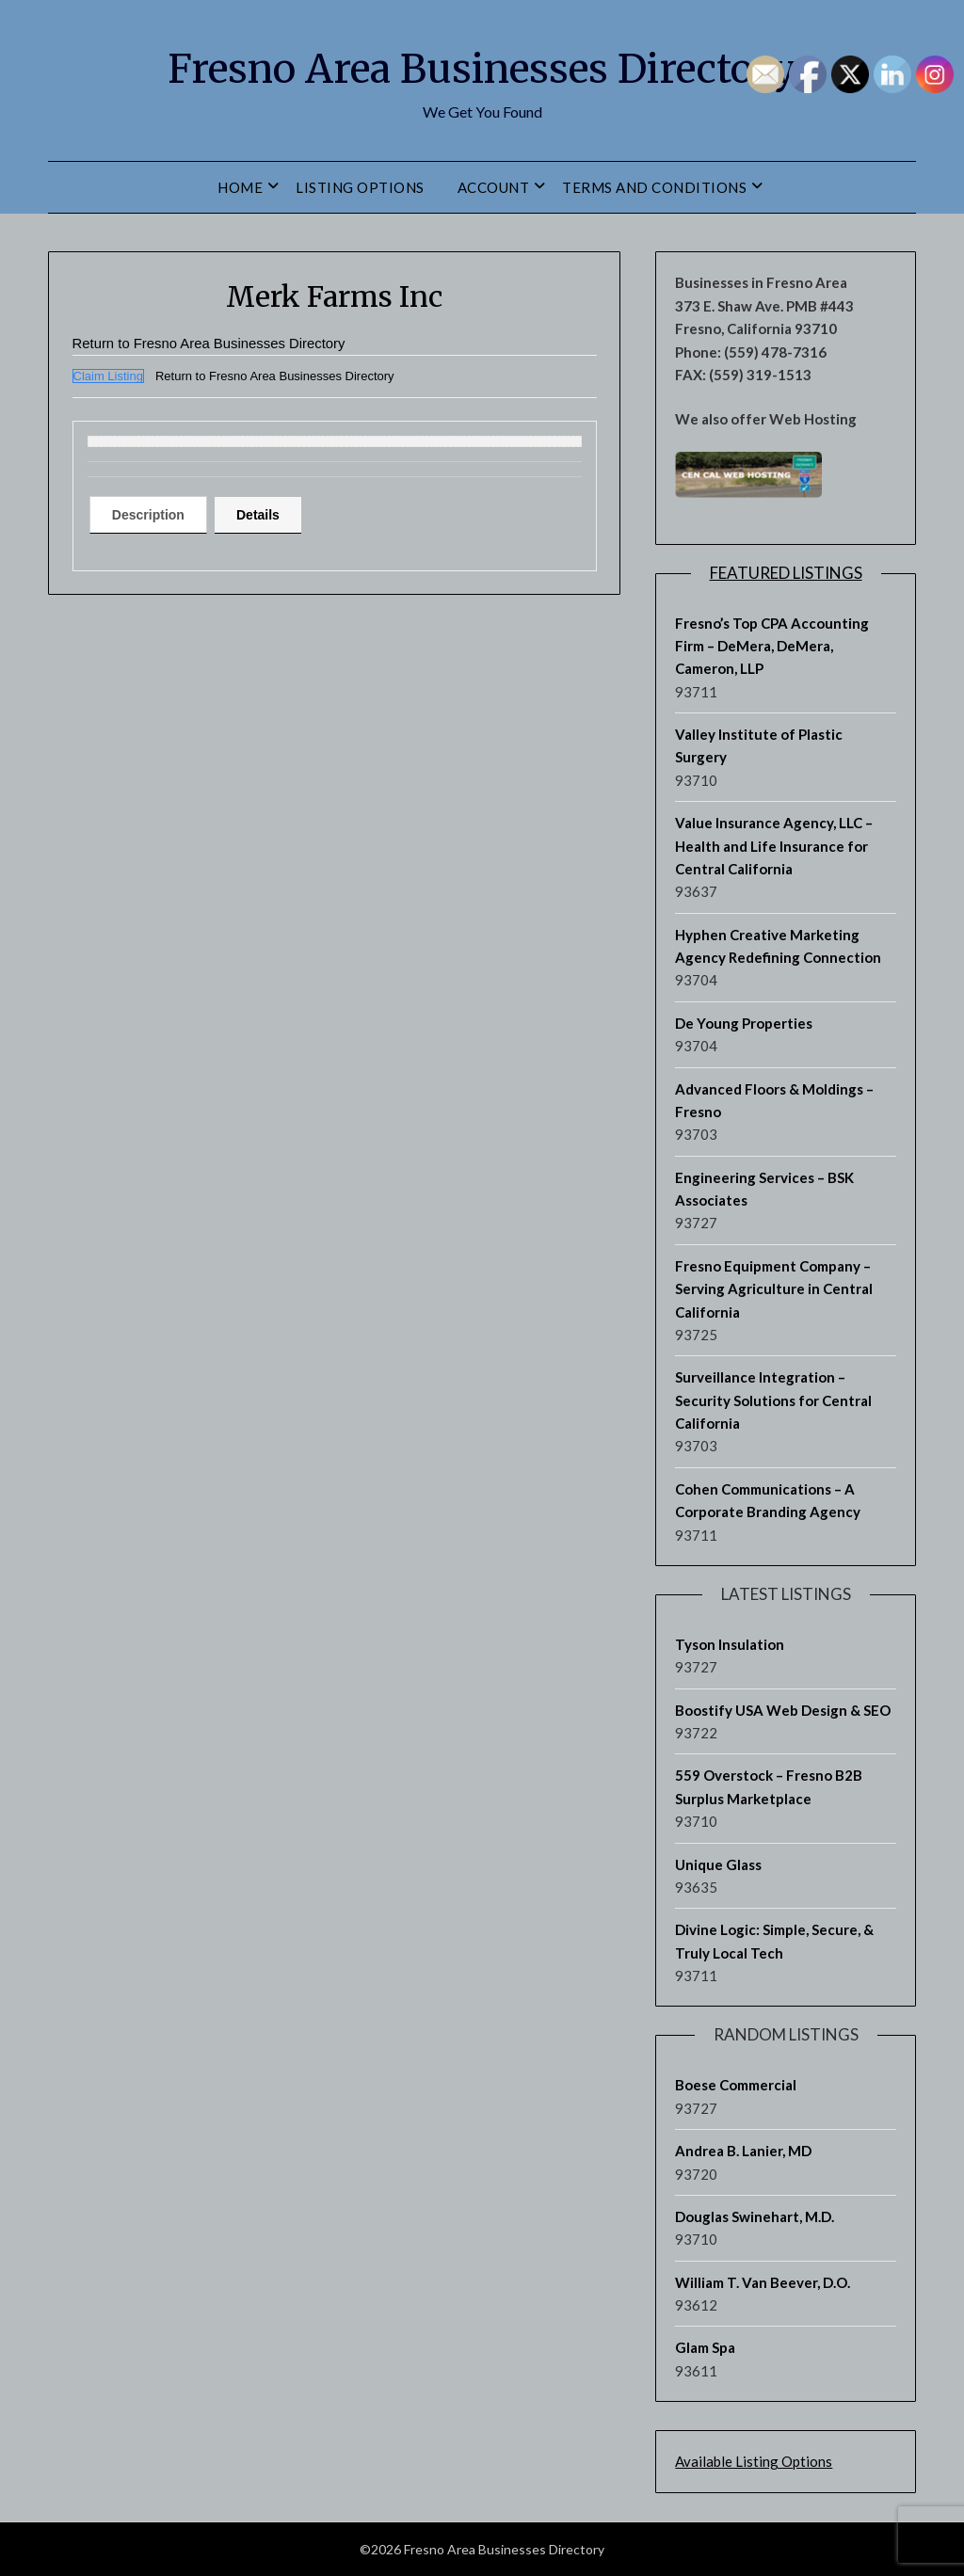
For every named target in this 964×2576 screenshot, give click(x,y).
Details (276, 514)
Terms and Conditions (654, 187)
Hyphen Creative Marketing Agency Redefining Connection (778, 946)
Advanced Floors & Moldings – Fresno (774, 1100)
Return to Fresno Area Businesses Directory (219, 343)
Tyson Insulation (729, 1644)
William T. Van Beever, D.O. (762, 2282)
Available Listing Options (753, 2461)
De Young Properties (743, 1023)
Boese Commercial (735, 2084)
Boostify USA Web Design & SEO (783, 1710)
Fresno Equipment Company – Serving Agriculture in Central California (774, 1288)
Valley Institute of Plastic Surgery (759, 745)
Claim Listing (108, 376)
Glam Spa (705, 2347)
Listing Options (360, 187)
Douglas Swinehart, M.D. (754, 2216)
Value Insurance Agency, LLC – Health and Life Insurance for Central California (774, 845)
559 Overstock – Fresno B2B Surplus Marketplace (768, 1786)
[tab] (154, 515)
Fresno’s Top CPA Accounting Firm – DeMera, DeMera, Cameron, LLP (772, 646)
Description (155, 514)
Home (240, 187)
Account (494, 187)
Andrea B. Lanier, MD (743, 2150)
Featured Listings (786, 573)
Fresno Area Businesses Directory (482, 67)
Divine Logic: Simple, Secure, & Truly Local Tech (774, 1940)
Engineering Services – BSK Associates (764, 1188)
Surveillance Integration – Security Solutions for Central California (773, 1400)
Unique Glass (718, 1864)
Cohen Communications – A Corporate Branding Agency (767, 1500)
